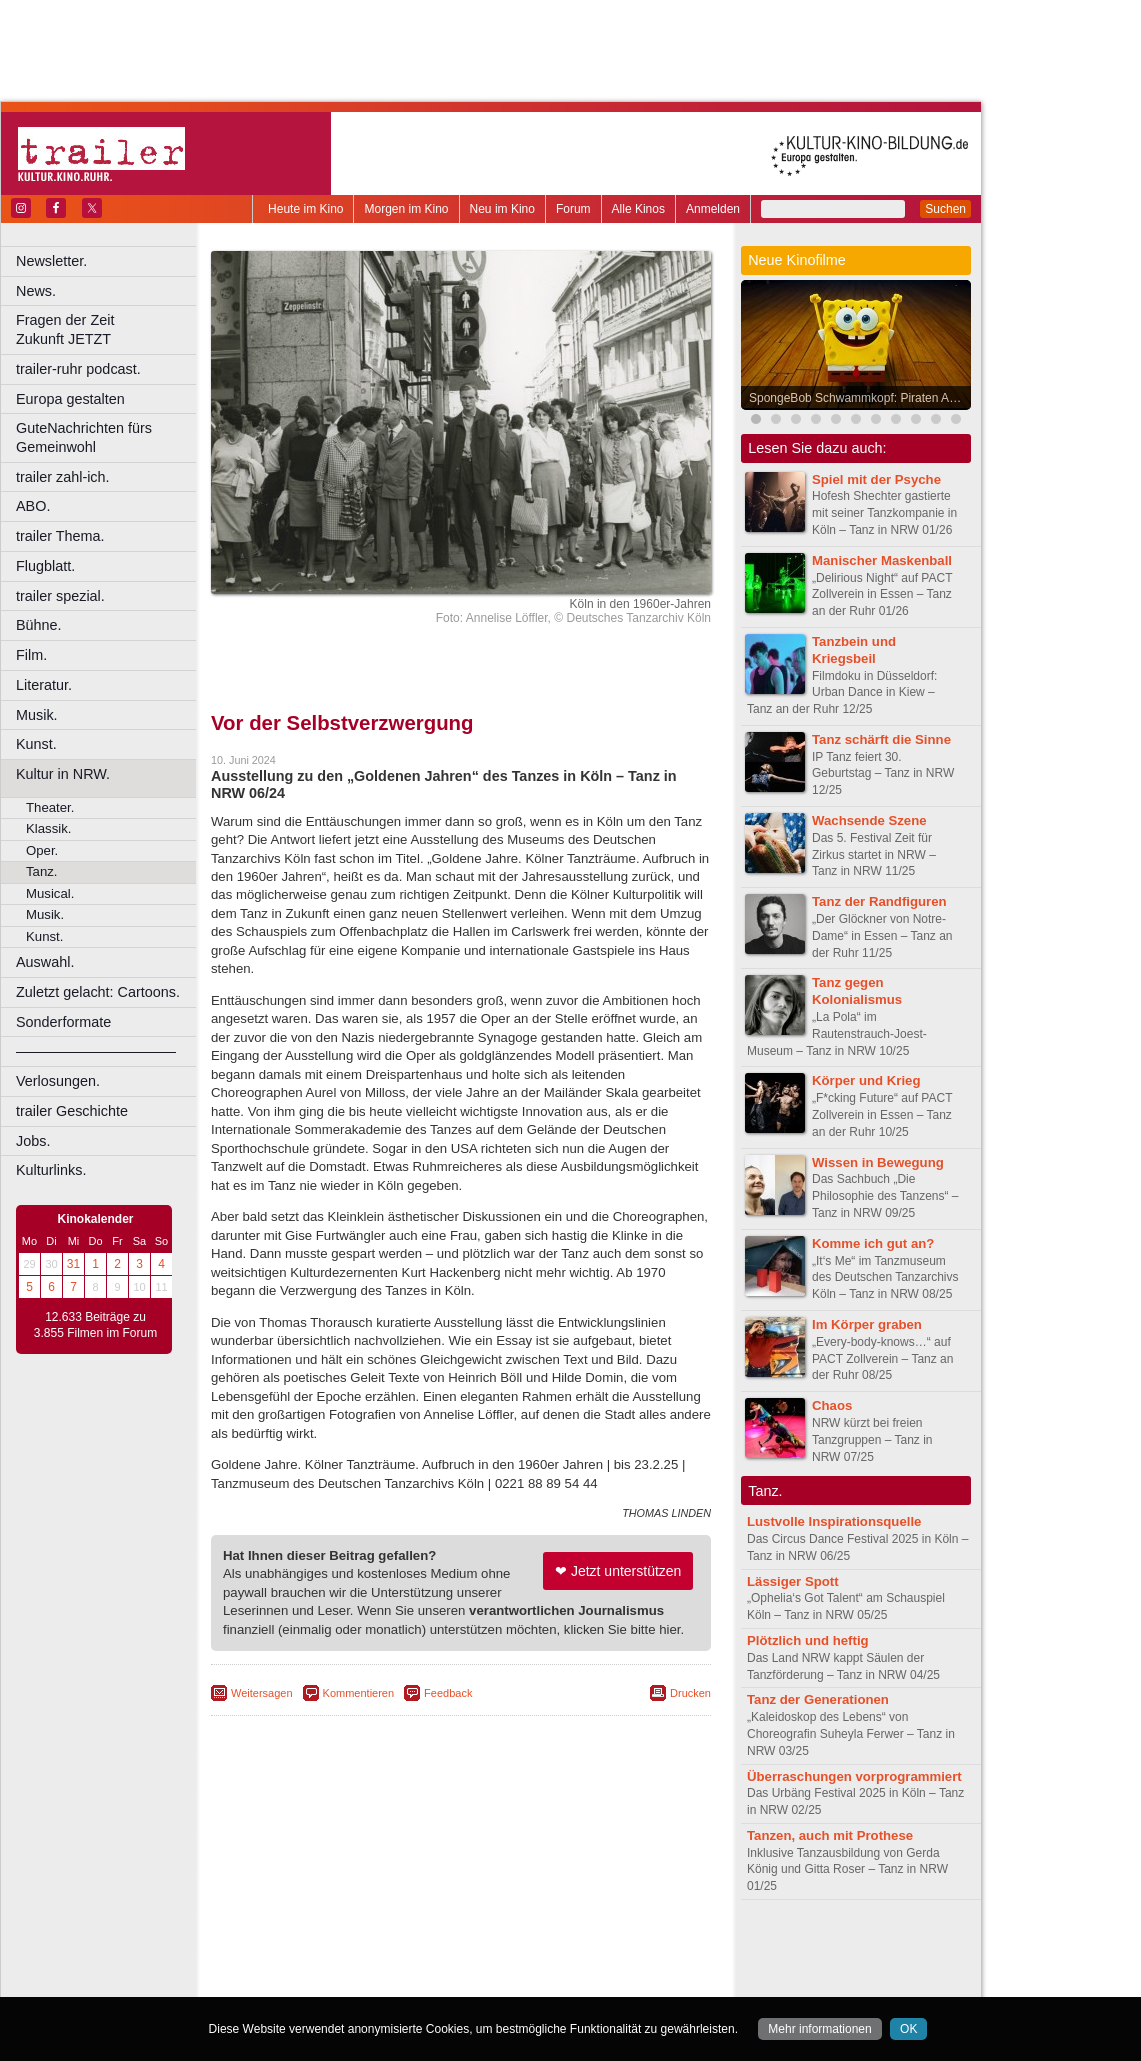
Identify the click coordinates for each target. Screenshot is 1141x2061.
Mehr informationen (819, 2029)
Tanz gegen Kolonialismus (857, 991)
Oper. (42, 850)
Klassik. (48, 828)
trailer (461, 1965)
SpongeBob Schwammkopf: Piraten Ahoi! (858, 398)
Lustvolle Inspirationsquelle (834, 1521)
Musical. (50, 893)
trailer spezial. (60, 596)
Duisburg (609, 1982)
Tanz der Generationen (818, 1699)
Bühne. (39, 625)
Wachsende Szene (869, 820)
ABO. (33, 506)
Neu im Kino (502, 209)
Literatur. (44, 685)
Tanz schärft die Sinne (881, 739)
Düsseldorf (549, 1982)
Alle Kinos (638, 209)
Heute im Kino (305, 209)
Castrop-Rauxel (412, 1982)
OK (908, 2029)
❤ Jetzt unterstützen (618, 1571)
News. (36, 291)
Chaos (832, 1405)
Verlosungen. (58, 1081)
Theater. (50, 807)
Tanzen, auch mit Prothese (830, 1835)
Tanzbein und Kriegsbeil (854, 650)
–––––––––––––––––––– (96, 1051)
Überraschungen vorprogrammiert (854, 1776)
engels (401, 1965)
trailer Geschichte (72, 1111)
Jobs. (33, 1141)
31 (73, 1264)
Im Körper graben (867, 1324)
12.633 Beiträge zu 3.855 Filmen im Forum (95, 1325)
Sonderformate (63, 1022)
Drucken (690, 1693)
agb (573, 1948)
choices (354, 1965)
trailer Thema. (60, 536)
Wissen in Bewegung (878, 1162)
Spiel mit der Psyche (876, 479)
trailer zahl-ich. (63, 477)
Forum (573, 209)
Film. (31, 655)
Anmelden (713, 209)
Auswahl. (45, 962)
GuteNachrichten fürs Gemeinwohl (84, 437)
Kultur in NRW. (63, 774)
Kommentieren (359, 1693)
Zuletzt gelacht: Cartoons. (98, 992)
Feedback (448, 1693)
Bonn (351, 1982)
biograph (300, 1965)
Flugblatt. (45, 566)
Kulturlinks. (51, 1170)
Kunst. (36, 744)
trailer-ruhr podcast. (78, 369)
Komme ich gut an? (873, 1243)
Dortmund (487, 1982)
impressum (449, 1948)
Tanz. (42, 871)
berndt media (375, 1948)
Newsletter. (51, 261)
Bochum (308, 1982)
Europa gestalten (70, 399)
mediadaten (623, 1948)
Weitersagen (262, 1693)
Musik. (37, 715)
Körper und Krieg (866, 1080)
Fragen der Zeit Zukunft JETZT (108, 329)
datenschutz (520, 1948)
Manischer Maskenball (882, 560)
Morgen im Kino (406, 209)
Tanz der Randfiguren (879, 901)
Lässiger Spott (793, 1581)
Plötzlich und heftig (808, 1640)
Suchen (945, 209)
